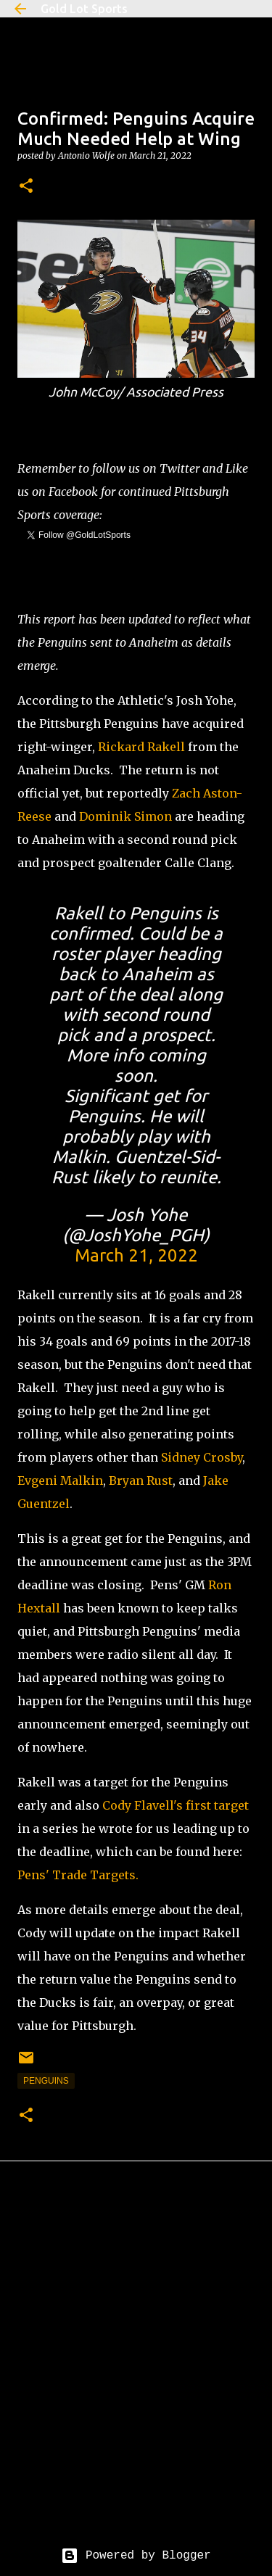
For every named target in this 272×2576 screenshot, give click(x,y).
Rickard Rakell (141, 747)
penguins (46, 2081)
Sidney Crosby (201, 1457)
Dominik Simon (125, 816)
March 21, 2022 (136, 1255)
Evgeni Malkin (60, 1480)
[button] (26, 186)
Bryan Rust (141, 1480)
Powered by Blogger (135, 2555)
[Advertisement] (136, 2365)
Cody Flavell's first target (175, 1805)
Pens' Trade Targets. (78, 1875)
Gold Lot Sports (84, 8)
